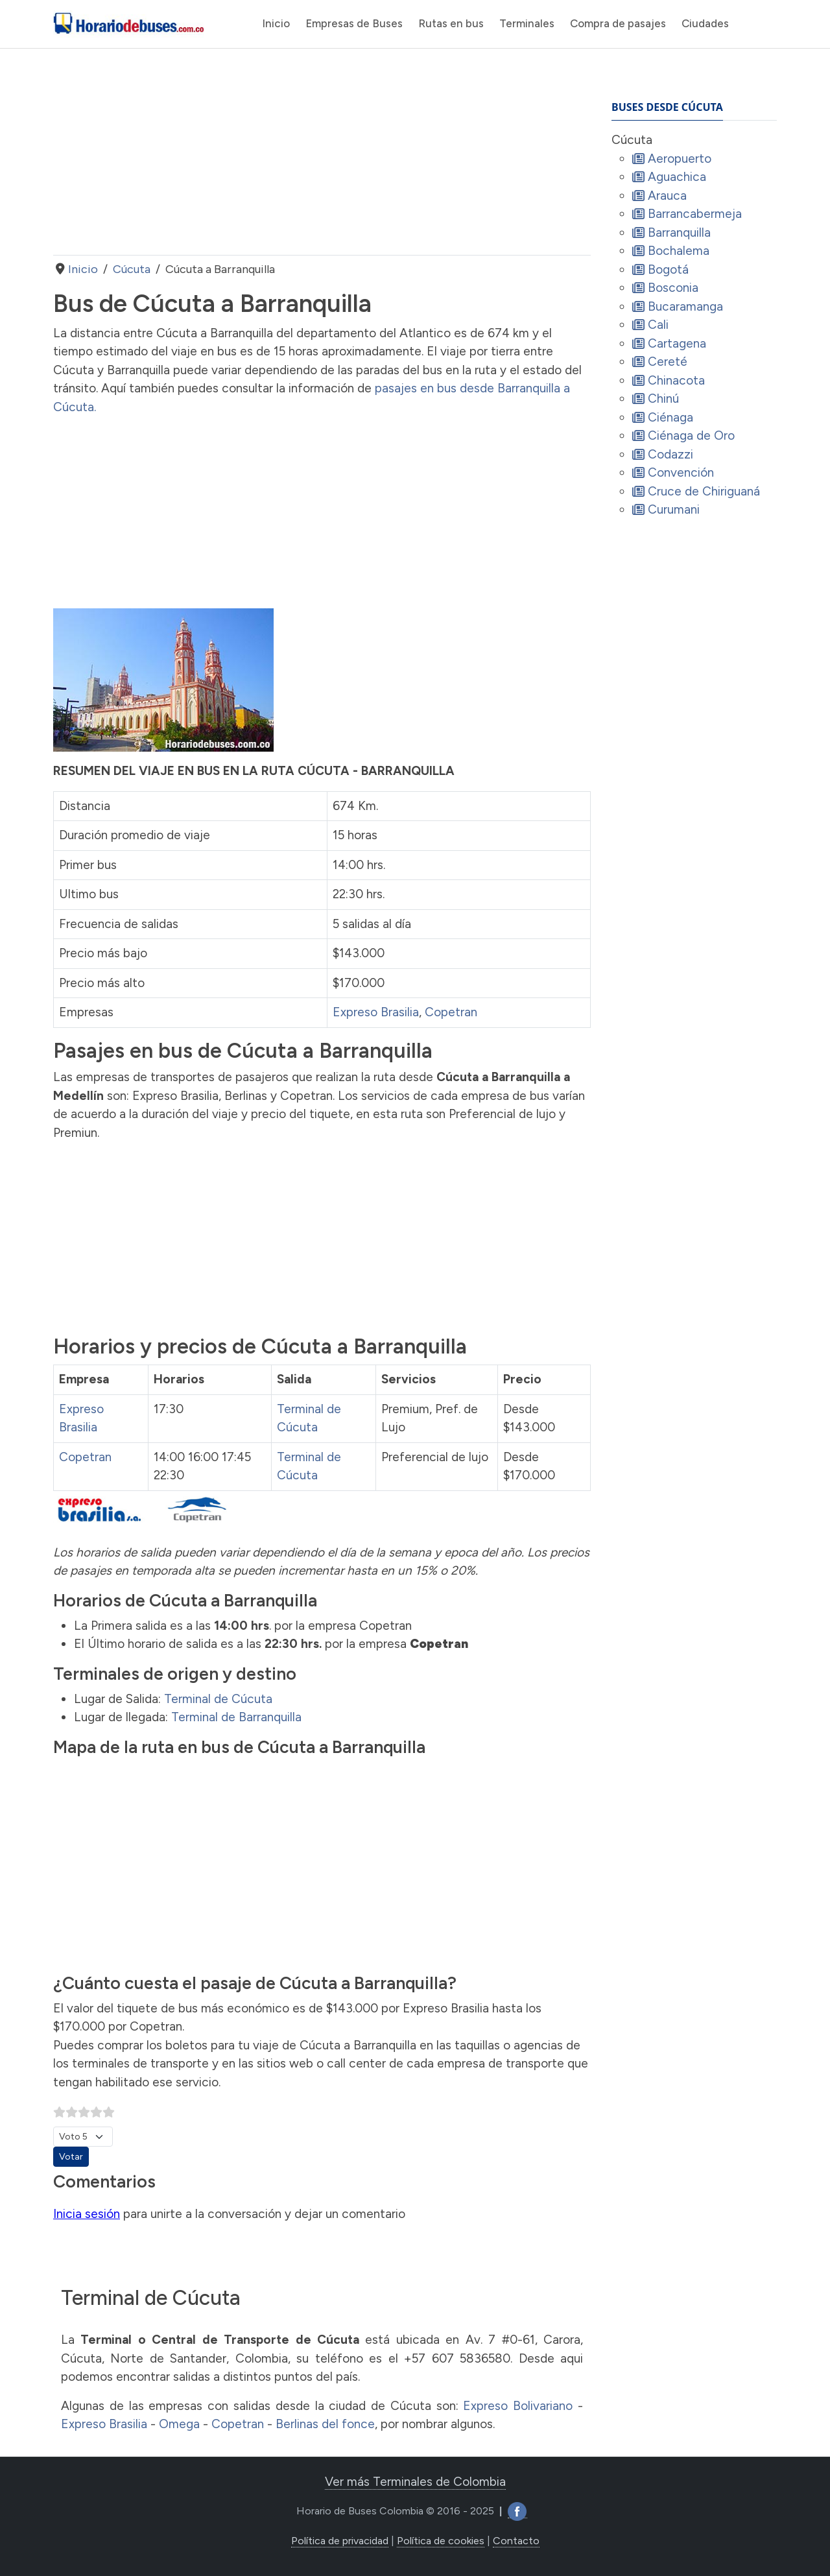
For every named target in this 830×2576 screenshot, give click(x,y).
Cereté (667, 361)
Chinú (663, 398)
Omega (179, 2423)
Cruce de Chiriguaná (704, 491)
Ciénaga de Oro (691, 435)
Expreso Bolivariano (518, 2405)
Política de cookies (440, 2540)
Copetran (451, 1012)
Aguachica (677, 176)
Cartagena (677, 343)
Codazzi (670, 454)
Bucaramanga (685, 306)
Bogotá (668, 269)
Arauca (667, 195)
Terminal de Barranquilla (236, 1717)
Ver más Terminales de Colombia (415, 2481)
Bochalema (678, 250)
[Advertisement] (322, 152)
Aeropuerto (679, 158)
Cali (658, 324)
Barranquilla (679, 232)
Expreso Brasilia (376, 1012)
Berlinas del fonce (325, 2423)
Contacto (516, 2540)
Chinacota (676, 380)
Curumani (674, 509)
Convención (681, 472)
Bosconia (673, 287)
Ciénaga (670, 417)
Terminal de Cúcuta (218, 1698)
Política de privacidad (339, 2540)
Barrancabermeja (695, 213)
